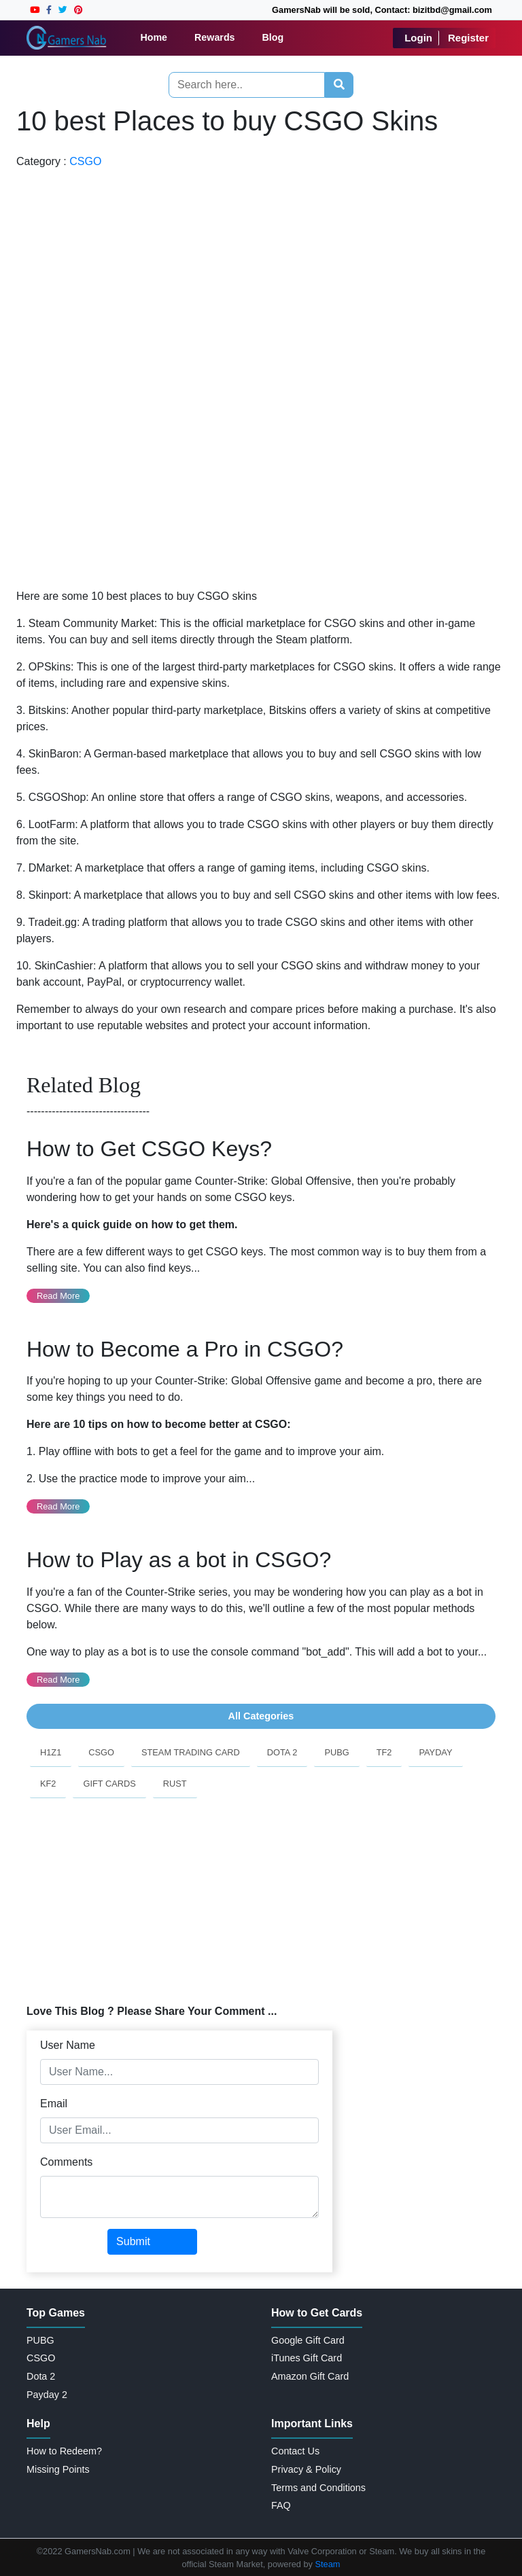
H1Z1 (50, 1752)
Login (418, 37)
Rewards (214, 37)
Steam (328, 2564)
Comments (66, 2162)
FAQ (281, 2505)
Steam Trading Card (190, 1752)
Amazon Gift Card (310, 2376)
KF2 (48, 1783)
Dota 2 (282, 1752)
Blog (273, 37)
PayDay (435, 1752)
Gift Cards (109, 1783)
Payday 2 (47, 2394)
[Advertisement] (58, 373)
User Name (67, 2045)
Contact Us (295, 2451)
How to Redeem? (64, 2451)
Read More (58, 1296)
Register (468, 37)
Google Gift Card (308, 2340)
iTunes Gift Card (306, 2358)
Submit (133, 2241)
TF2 (384, 1752)
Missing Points (58, 2469)
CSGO (85, 161)
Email (53, 2103)
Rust (175, 1783)
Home (153, 37)
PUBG (336, 1752)
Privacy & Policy (306, 2469)
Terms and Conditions (318, 2487)
